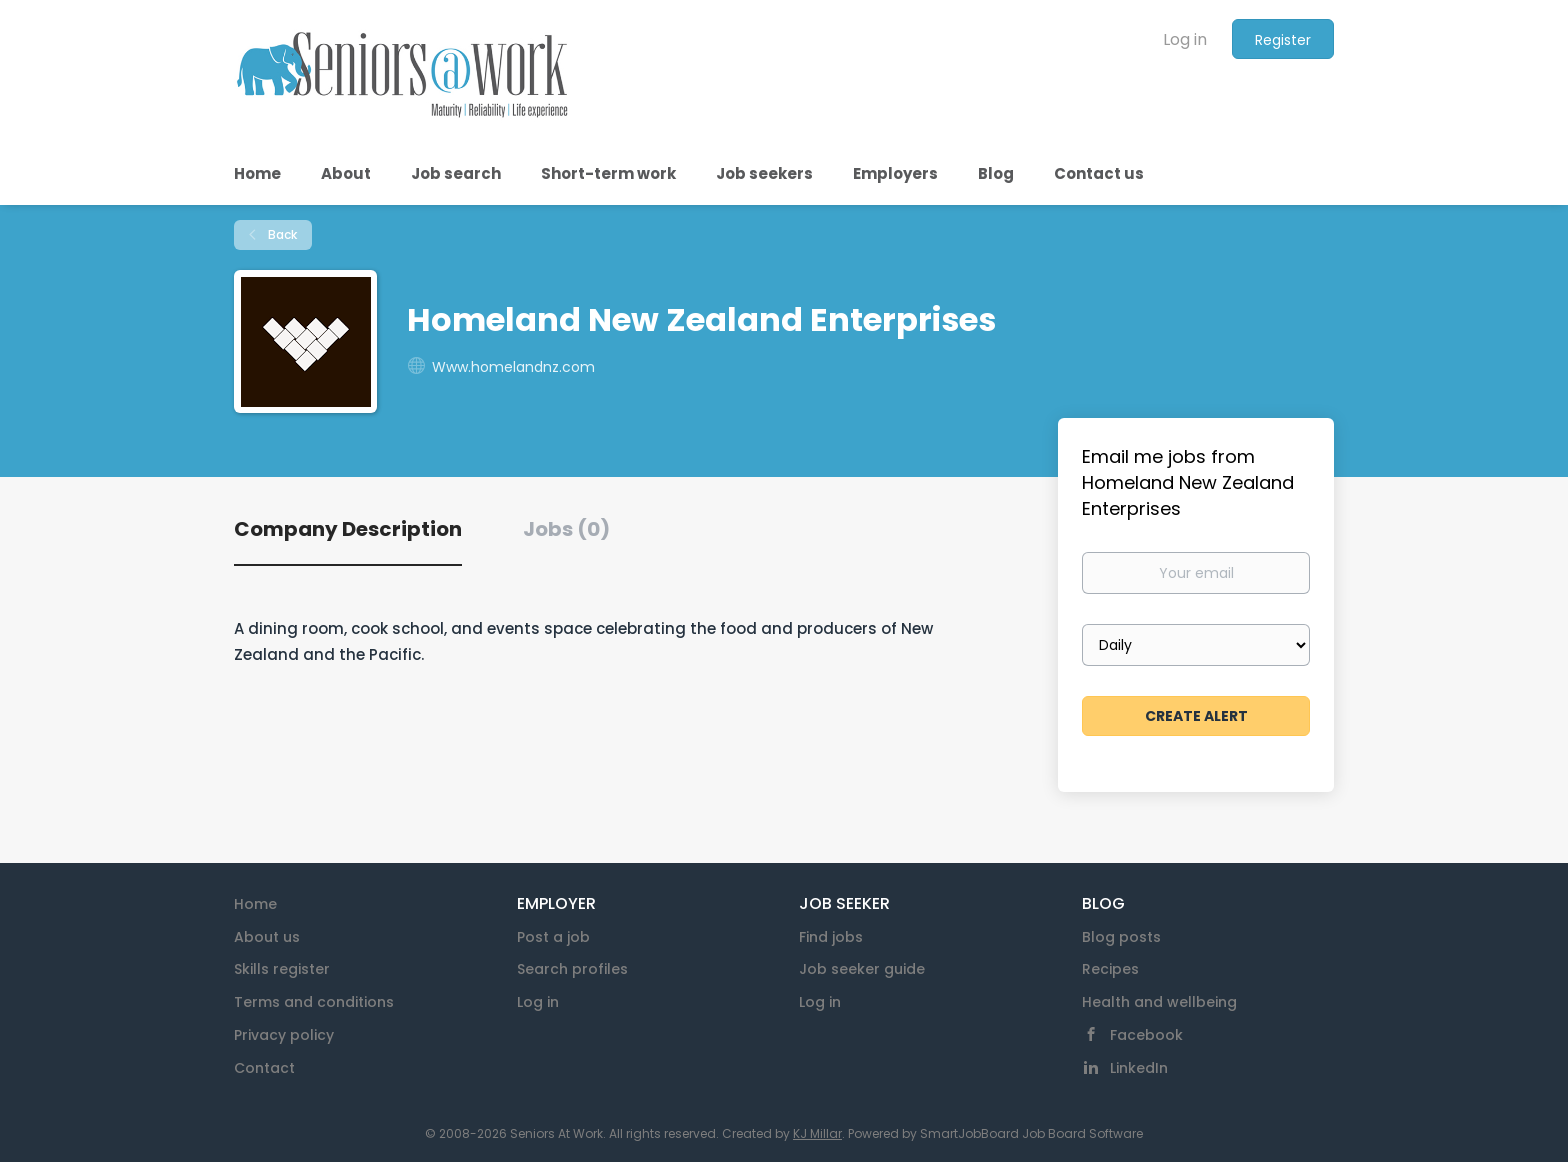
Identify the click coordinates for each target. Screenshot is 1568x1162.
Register (1283, 40)
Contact (264, 1068)
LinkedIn (1139, 1068)
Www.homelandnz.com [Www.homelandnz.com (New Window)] (513, 367)
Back (281, 234)
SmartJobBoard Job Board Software (1031, 1133)
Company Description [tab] (348, 529)
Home (255, 904)
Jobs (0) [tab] (566, 529)
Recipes (1110, 969)
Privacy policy (284, 1035)
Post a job (553, 937)
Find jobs (831, 937)
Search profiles (572, 969)
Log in (1185, 39)
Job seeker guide (862, 969)
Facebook (1146, 1035)
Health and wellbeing (1159, 1002)
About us (267, 937)
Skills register (282, 969)
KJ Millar (817, 1133)
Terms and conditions (314, 1002)
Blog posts (1121, 937)
